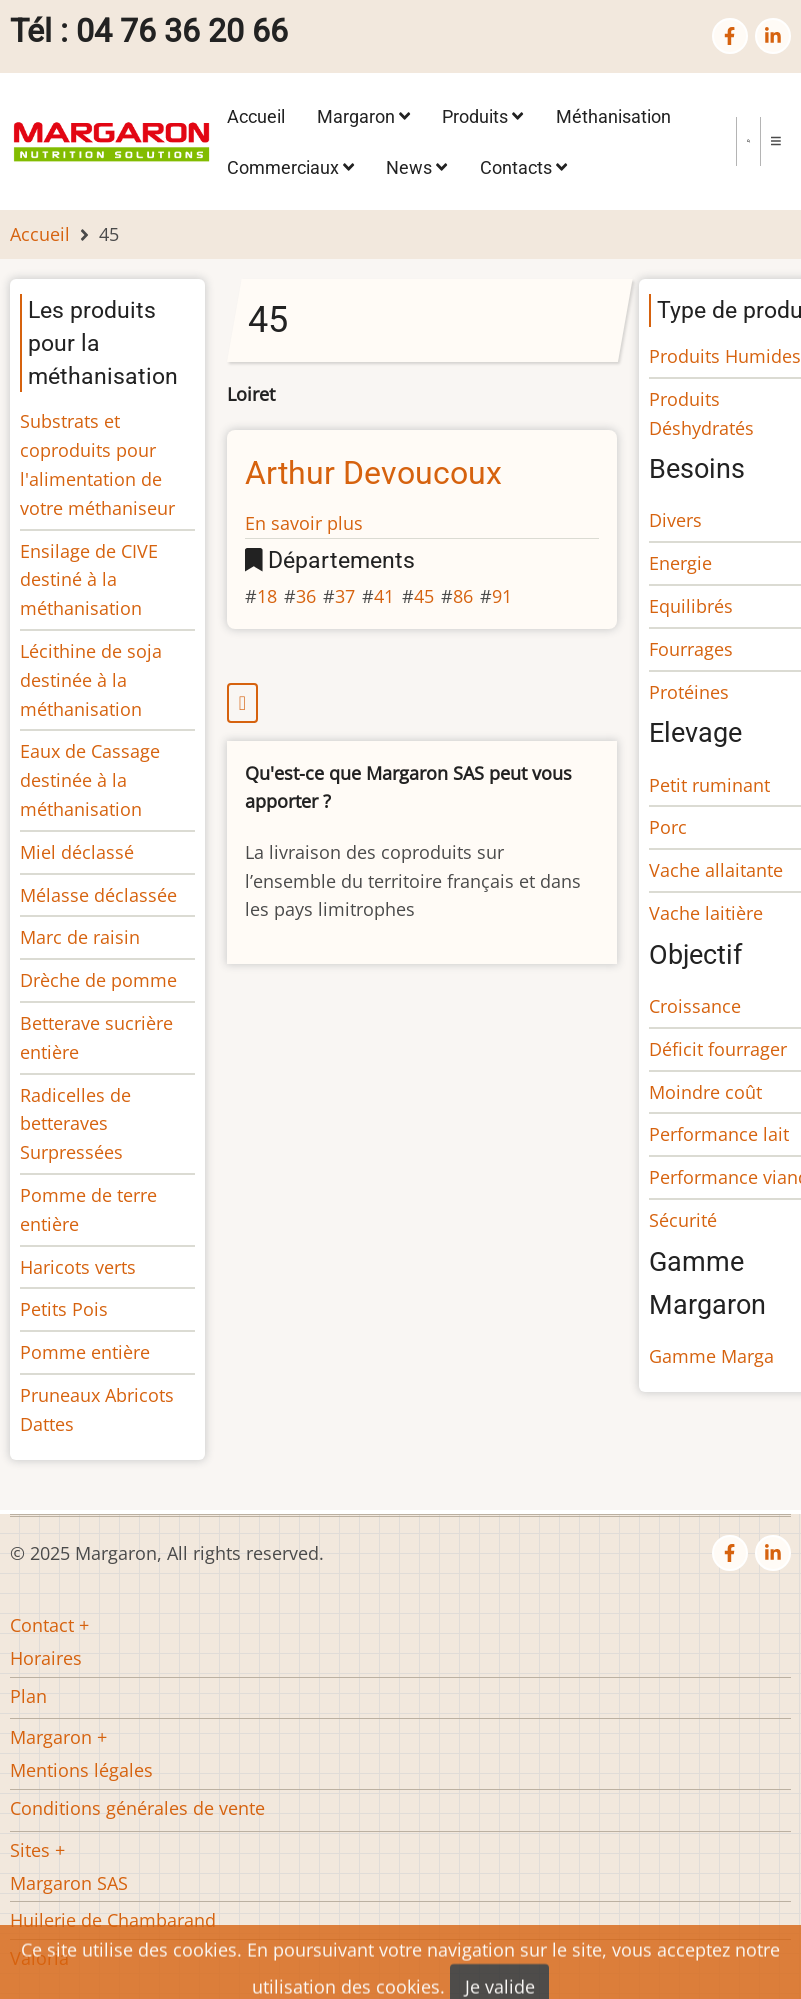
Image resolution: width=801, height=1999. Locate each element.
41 (384, 596)
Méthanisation (613, 116)
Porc (668, 827)
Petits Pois (64, 1309)
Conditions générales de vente (137, 1808)
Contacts (523, 166)
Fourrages (691, 649)
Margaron (363, 116)
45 (424, 596)
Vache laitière (706, 913)
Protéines (689, 692)
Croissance (695, 1006)
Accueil (256, 116)
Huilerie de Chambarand (113, 1920)
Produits (482, 116)
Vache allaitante (716, 870)
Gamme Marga (711, 1356)
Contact (42, 1625)
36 (306, 596)
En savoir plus (304, 523)
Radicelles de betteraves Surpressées (75, 1124)
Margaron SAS (69, 1883)
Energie (680, 563)
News (416, 166)
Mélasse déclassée (98, 895)
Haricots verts (78, 1267)
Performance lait (719, 1134)
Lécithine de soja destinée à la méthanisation (91, 680)
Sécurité (683, 1220)
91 (502, 596)
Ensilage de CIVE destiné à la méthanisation (89, 580)
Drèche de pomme (98, 980)
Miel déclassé (77, 852)
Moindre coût (705, 1092)
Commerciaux (290, 166)
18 (267, 596)
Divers (675, 520)
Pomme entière (85, 1352)
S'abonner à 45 (422, 703)
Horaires (46, 1658)
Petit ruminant (709, 785)
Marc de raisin (80, 937)
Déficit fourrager (718, 1049)
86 (463, 596)
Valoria (39, 1958)
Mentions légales (81, 1770)
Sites (30, 1850)
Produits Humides (725, 356)
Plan (28, 1696)
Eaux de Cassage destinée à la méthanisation (90, 780)
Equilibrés (691, 606)
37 (345, 596)
